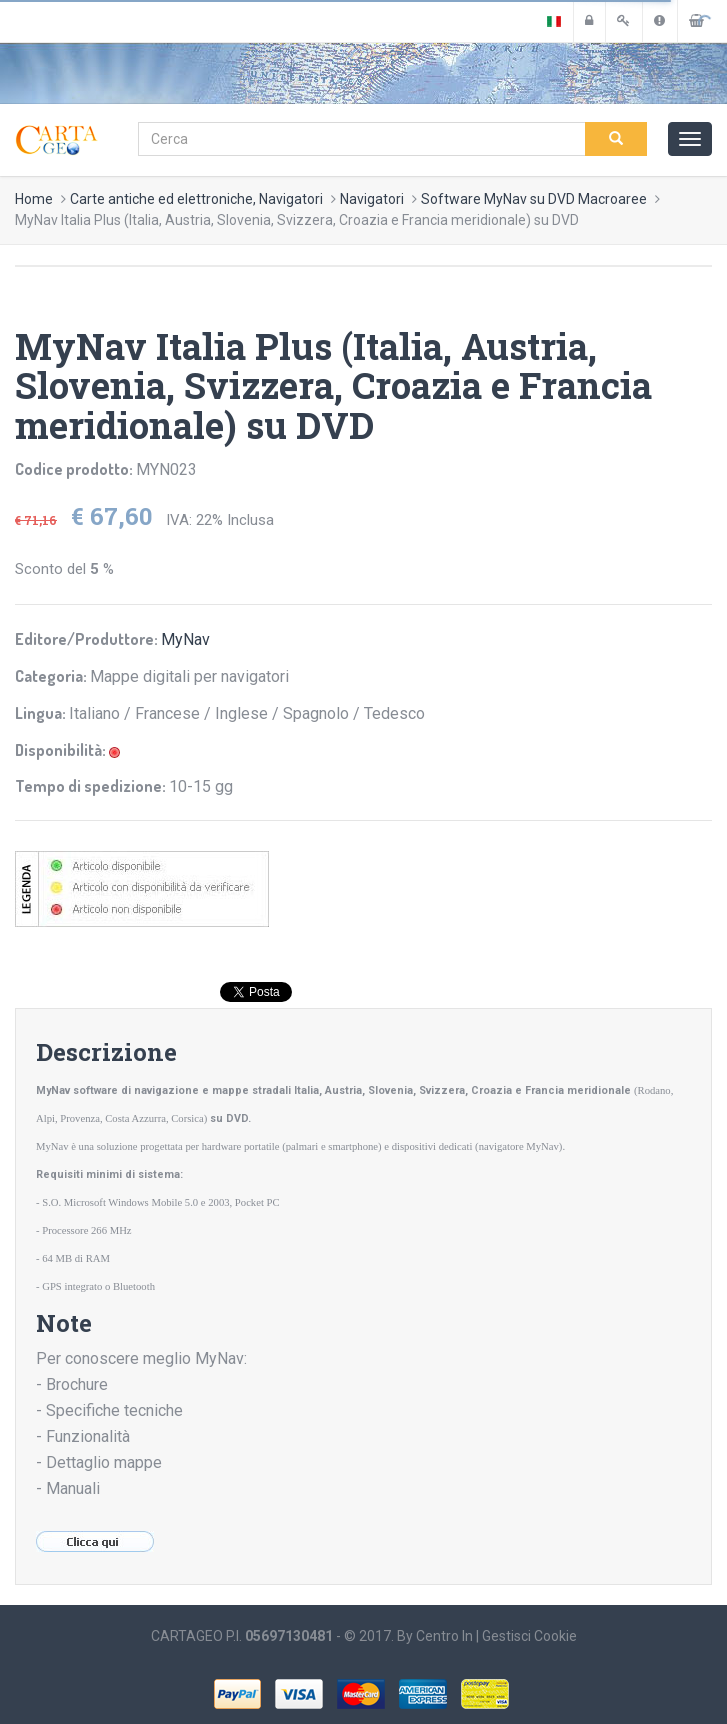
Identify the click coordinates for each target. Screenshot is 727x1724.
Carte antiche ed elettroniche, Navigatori (196, 199)
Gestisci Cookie (529, 1636)
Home (34, 199)
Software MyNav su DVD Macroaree (534, 199)
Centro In (444, 1636)
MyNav (185, 639)
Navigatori (372, 199)
